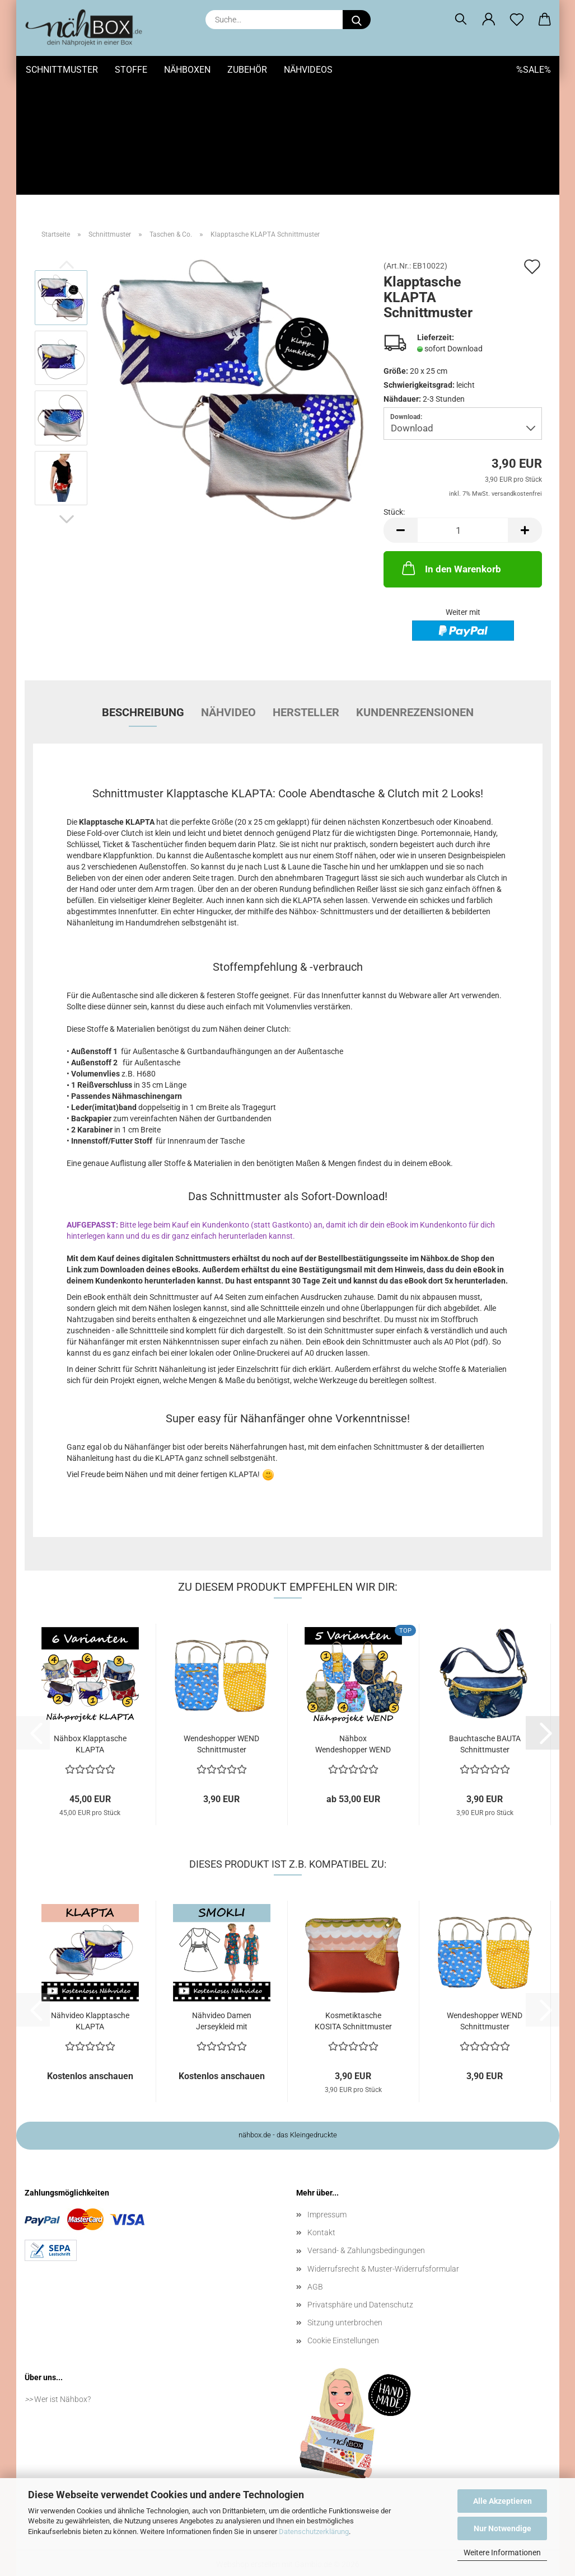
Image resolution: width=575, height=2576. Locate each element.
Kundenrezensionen (415, 694)
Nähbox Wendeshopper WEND (353, 1725)
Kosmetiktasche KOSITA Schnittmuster (353, 2002)
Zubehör (247, 69)
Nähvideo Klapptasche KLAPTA (90, 2002)
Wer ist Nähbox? (62, 2380)
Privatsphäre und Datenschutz (360, 2285)
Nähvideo (228, 694)
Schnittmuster (62, 69)
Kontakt (321, 2214)
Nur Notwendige (502, 2528)
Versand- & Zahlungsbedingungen (366, 2231)
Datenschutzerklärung (314, 2531)
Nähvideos (308, 69)
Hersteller (306, 694)
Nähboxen (187, 69)
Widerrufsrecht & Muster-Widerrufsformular (383, 2249)
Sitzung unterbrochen (344, 2304)
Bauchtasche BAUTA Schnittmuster (485, 1725)
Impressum (327, 2195)
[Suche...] (357, 19)
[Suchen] (461, 19)
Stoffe (131, 69)
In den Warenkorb (450, 549)
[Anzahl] (462, 511)
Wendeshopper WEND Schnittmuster (221, 1725)
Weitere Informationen (502, 2552)
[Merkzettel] (517, 19)
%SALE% (533, 69)
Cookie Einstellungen (343, 2322)
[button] (489, 19)
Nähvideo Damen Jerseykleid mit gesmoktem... (221, 2002)
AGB (315, 2267)
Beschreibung (143, 694)
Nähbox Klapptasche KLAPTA (90, 1725)
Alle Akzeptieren (502, 2501)
